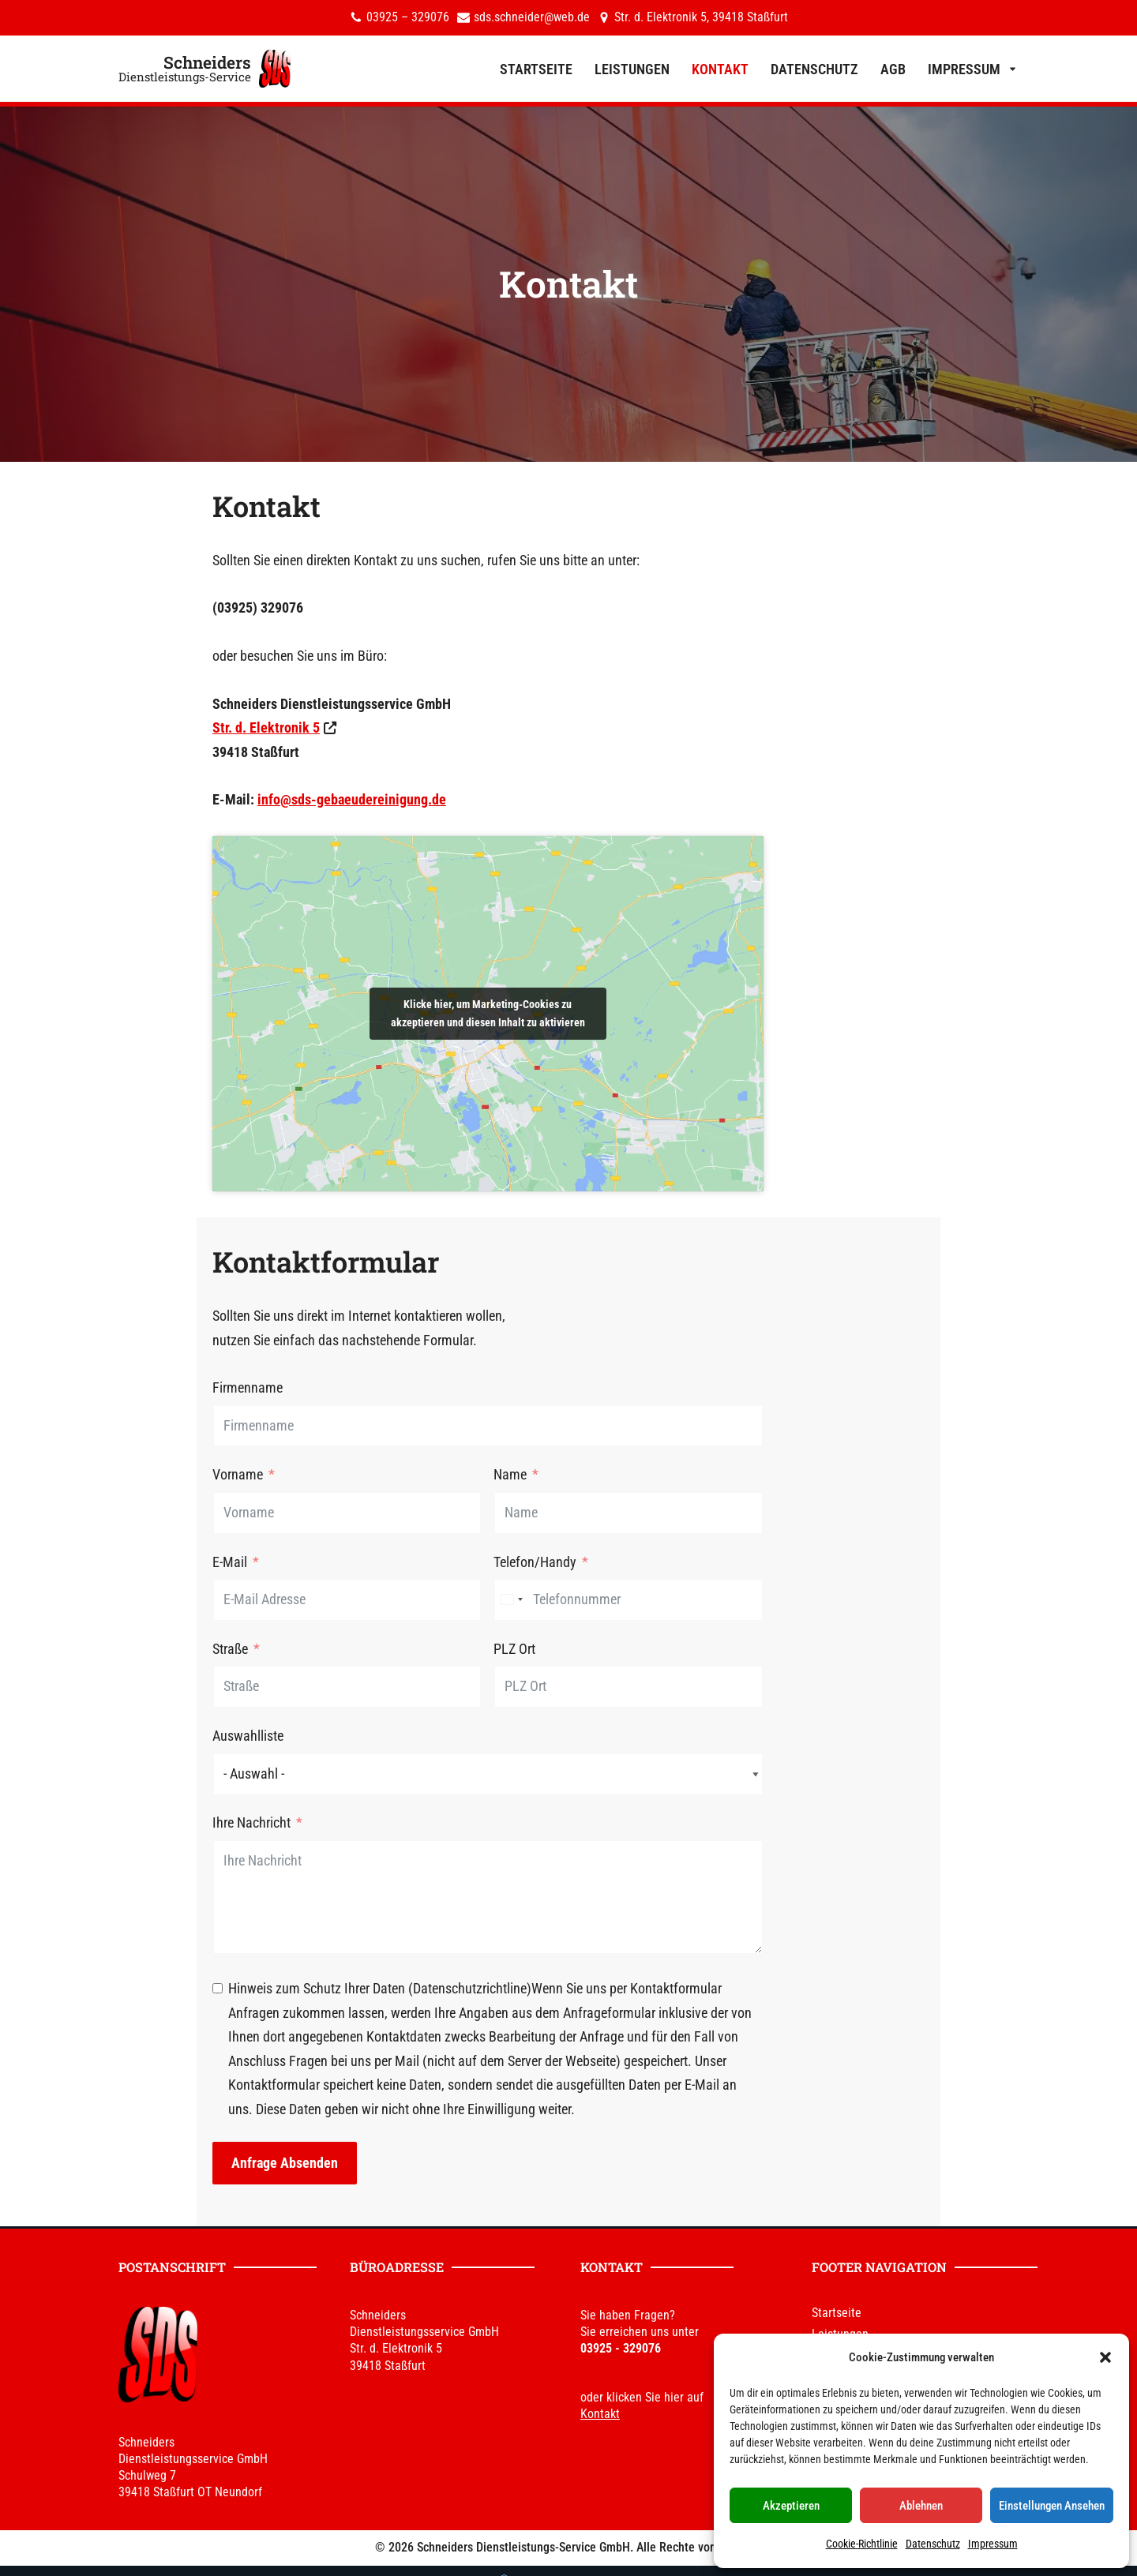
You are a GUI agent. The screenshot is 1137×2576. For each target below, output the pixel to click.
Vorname (132, 1491)
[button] (1105, 2357)
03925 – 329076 (407, 17)
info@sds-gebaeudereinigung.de (246, 805)
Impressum (993, 2543)
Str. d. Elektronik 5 (160, 733)
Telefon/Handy (616, 1577)
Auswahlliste (142, 1752)
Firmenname (142, 1404)
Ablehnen (921, 2506)
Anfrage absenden (179, 2130)
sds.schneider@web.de (532, 17)
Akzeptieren (791, 2506)
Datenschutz (933, 2543)
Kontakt (720, 69)
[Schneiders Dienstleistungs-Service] (204, 69)
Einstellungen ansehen (1052, 2506)
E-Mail (124, 1577)
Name (591, 1491)
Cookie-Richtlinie (862, 2543)
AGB (893, 69)
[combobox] (592, 1616)
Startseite (536, 69)
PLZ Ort (596, 1665)
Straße (124, 1665)
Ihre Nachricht (146, 1839)
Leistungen (632, 69)
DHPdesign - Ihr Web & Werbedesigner (604, 2558)
